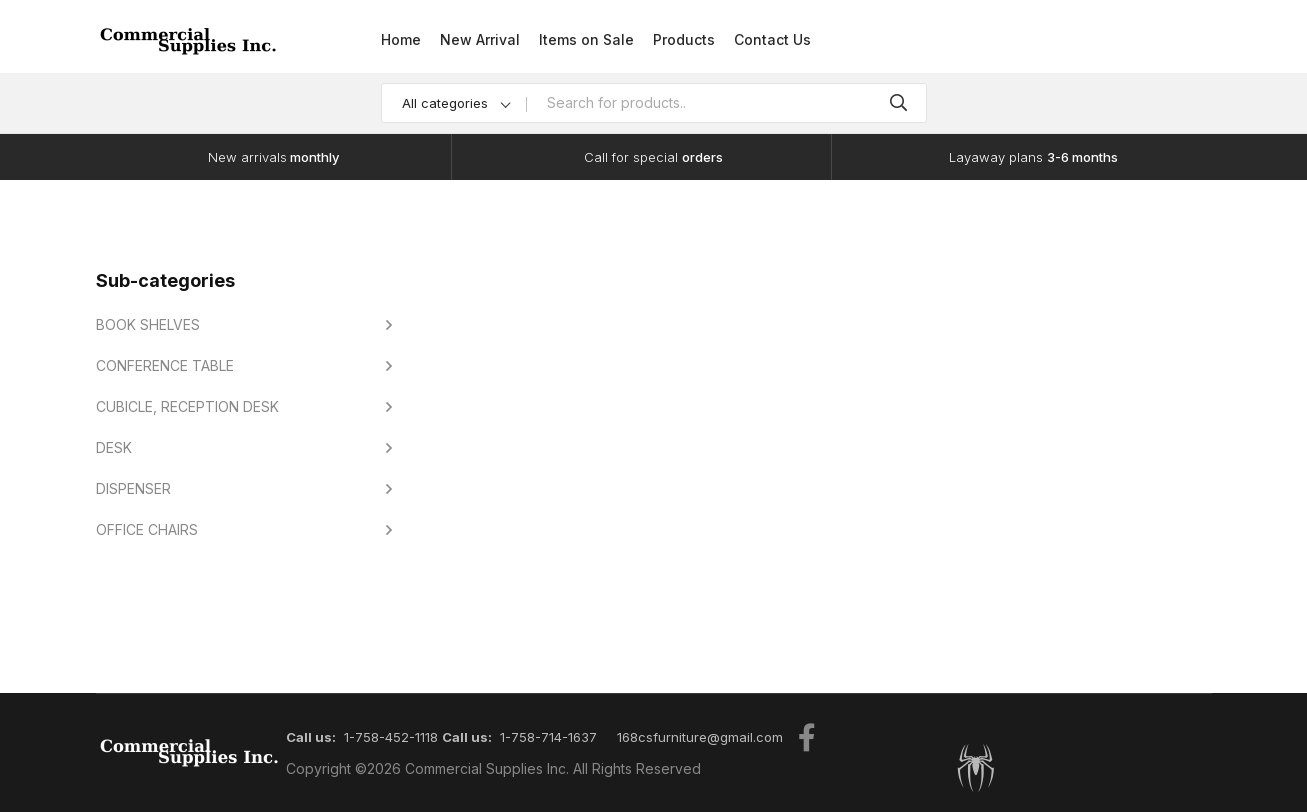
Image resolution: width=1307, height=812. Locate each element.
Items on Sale (586, 39)
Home (401, 39)
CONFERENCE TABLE (165, 365)
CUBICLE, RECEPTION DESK (187, 406)
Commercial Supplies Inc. (487, 768)
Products (684, 39)
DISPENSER (133, 488)
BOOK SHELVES (148, 324)
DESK (114, 447)
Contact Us (772, 39)
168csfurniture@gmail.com (700, 737)
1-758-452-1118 (391, 737)
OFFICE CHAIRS (147, 529)
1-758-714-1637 (548, 737)
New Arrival (480, 39)
